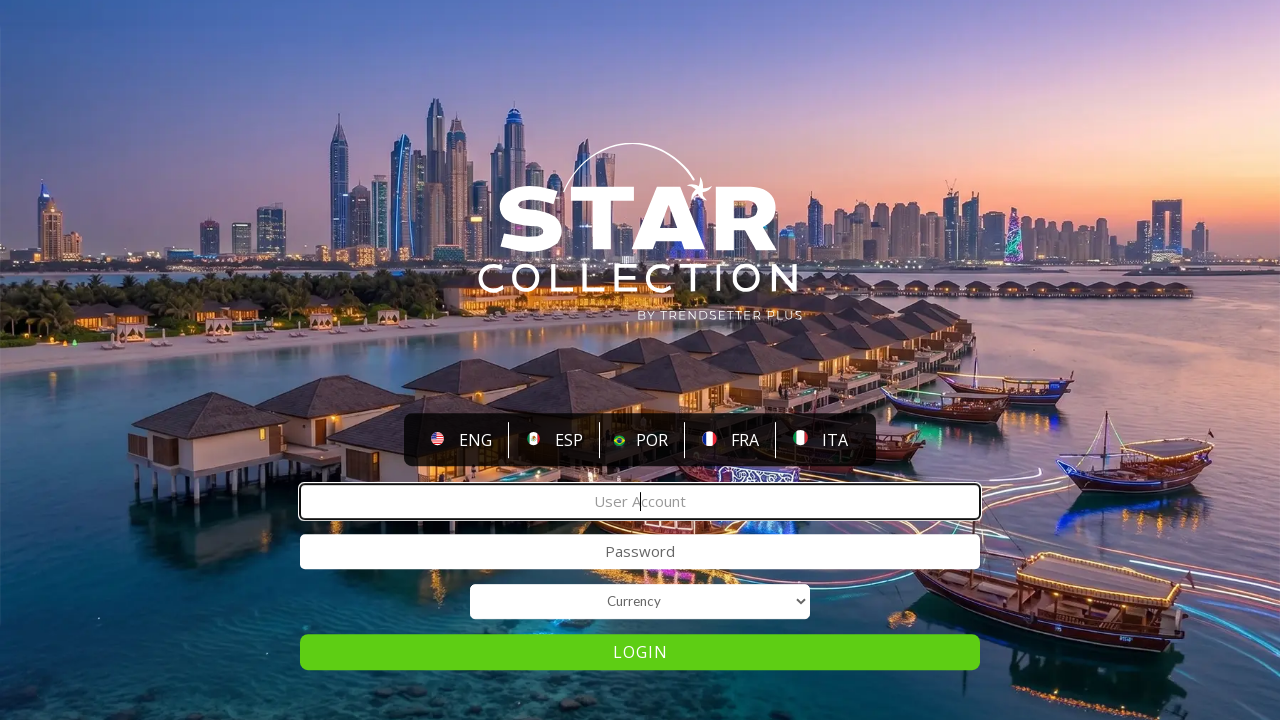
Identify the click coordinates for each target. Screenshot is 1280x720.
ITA (835, 440)
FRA (745, 440)
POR (652, 440)
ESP (569, 440)
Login (640, 653)
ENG (475, 440)
